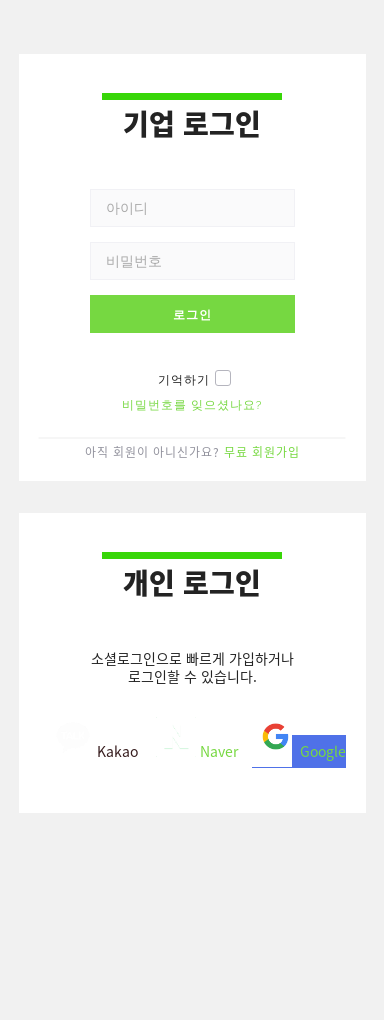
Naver (195, 748)
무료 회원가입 (262, 451)
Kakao (95, 748)
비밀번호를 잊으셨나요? (192, 405)
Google (299, 748)
